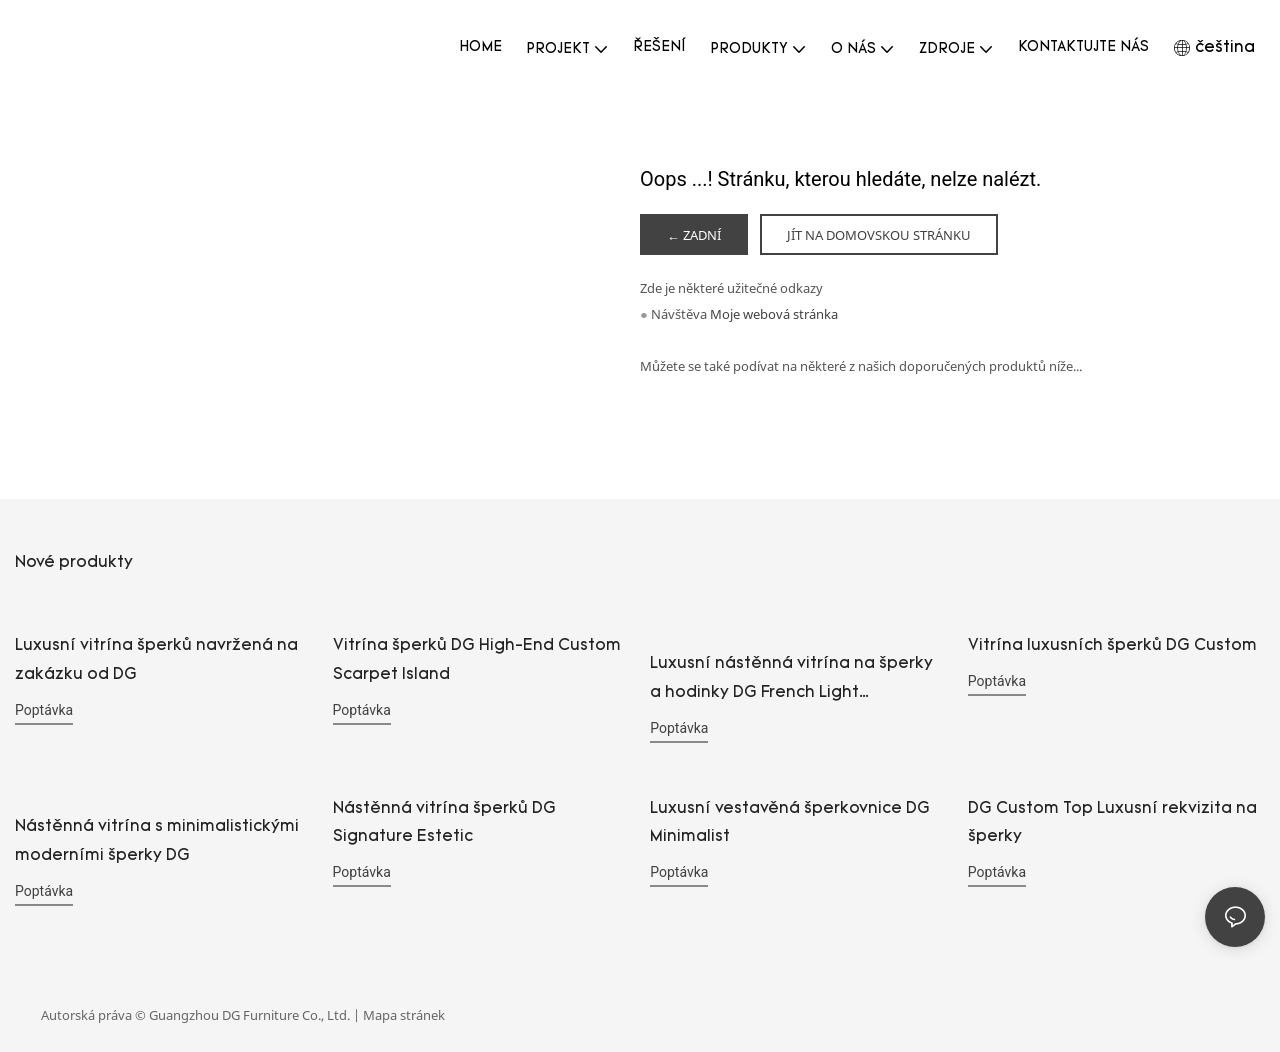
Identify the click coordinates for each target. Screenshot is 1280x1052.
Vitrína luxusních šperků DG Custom (1112, 647)
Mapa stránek (404, 1014)
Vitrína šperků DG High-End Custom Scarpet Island (477, 661)
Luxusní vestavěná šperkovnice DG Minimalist (790, 823)
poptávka (44, 710)
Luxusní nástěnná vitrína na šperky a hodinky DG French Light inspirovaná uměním (791, 683)
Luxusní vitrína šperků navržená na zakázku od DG (156, 661)
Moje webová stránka (774, 315)
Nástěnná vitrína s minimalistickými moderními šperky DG (157, 841)
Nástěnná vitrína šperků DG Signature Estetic (444, 823)
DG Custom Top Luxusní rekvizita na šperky (1112, 823)
